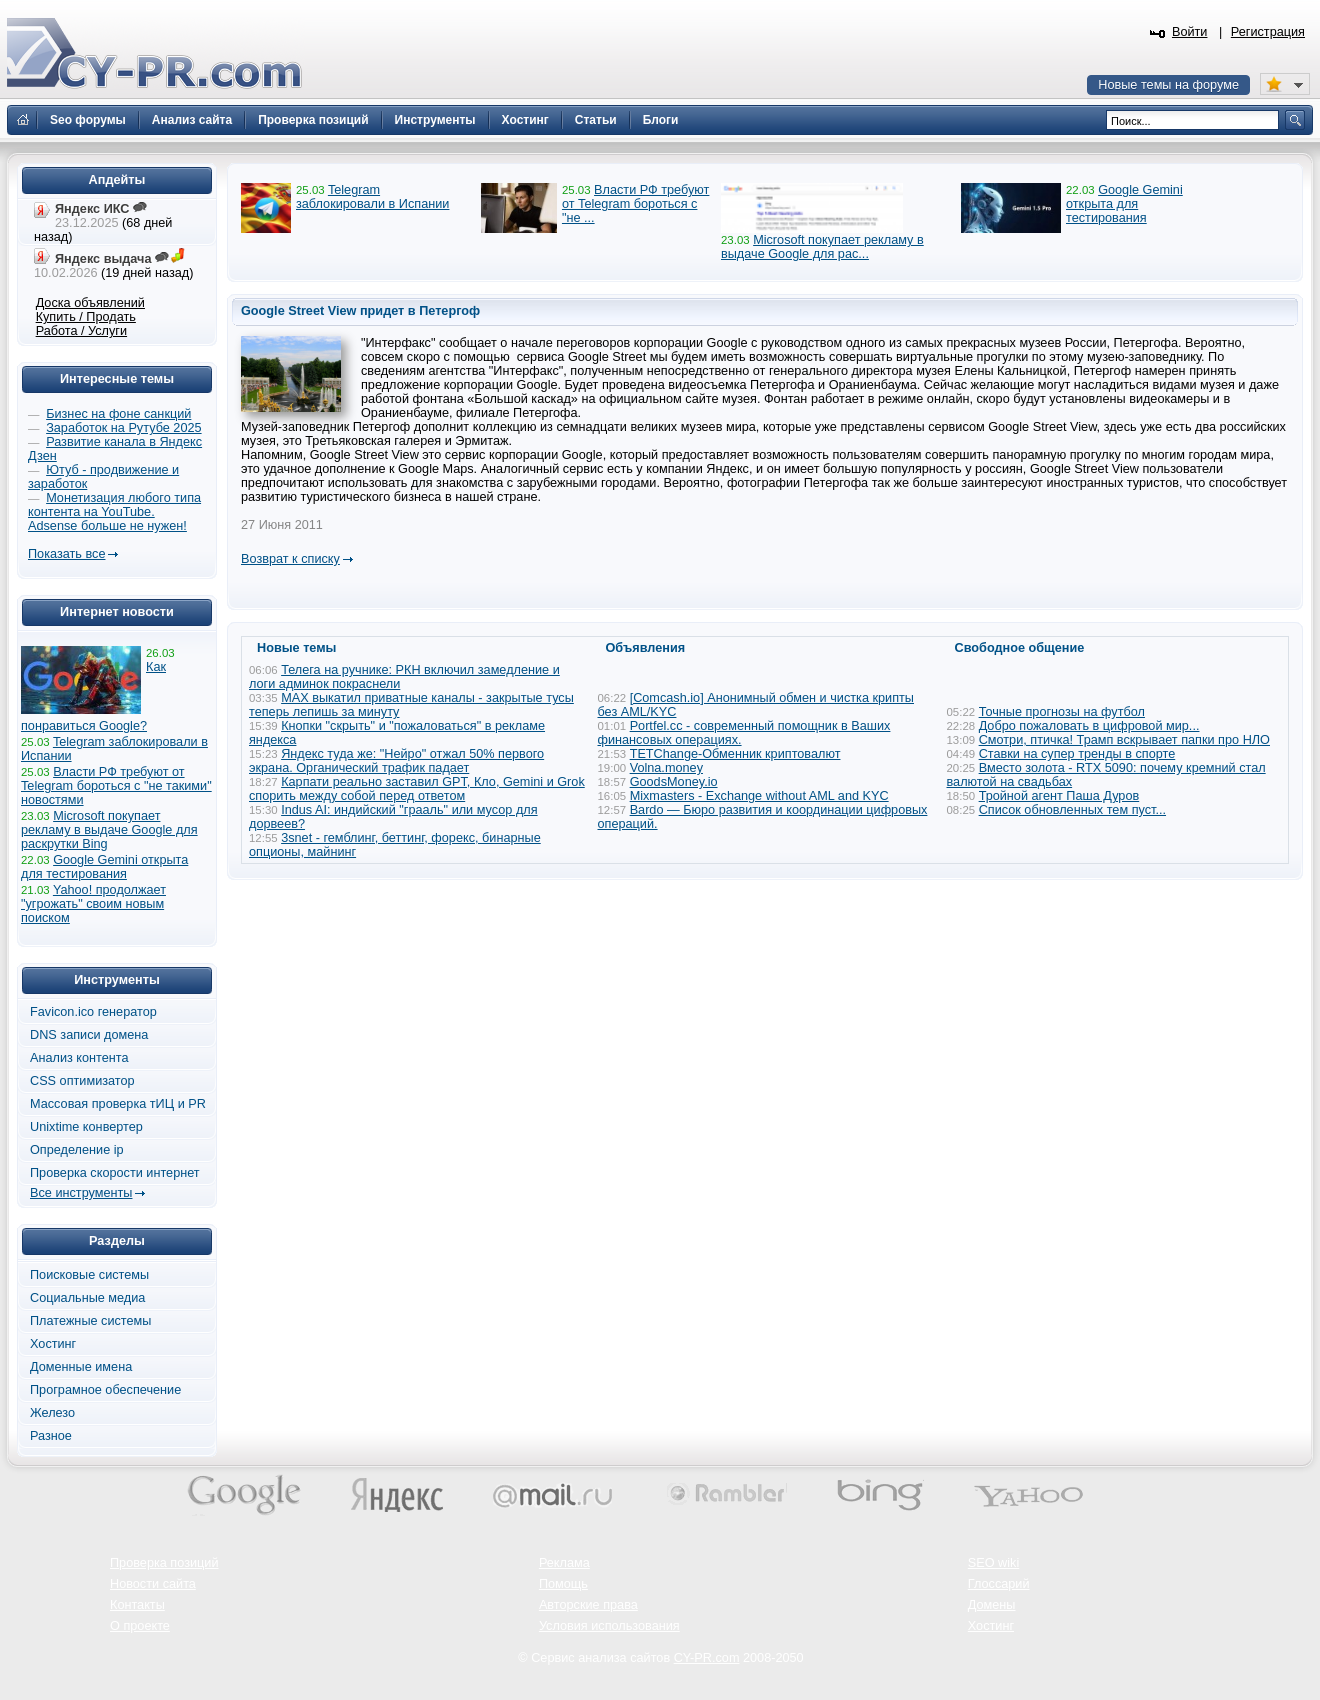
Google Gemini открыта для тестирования (1124, 204)
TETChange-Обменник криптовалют (735, 754)
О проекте (140, 1626)
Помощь (563, 1584)
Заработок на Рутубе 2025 (123, 428)
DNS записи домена (89, 1035)
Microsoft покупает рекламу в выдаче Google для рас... (822, 247)
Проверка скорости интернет (115, 1173)
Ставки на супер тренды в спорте (1077, 754)
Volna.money (666, 768)
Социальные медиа (87, 1298)
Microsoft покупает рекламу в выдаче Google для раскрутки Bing (109, 830)
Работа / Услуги (81, 331)
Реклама (564, 1563)
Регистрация (1268, 32)
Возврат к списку (290, 559)
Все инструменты (81, 1193)
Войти (1190, 32)
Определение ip (77, 1150)
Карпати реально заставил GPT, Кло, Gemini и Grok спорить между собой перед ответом (417, 789)
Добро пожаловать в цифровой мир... (1089, 726)
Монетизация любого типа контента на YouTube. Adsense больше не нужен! (114, 512)
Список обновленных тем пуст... (1072, 810)
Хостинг (53, 1344)
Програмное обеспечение (105, 1390)
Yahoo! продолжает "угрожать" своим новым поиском (93, 904)
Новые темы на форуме (1168, 85)
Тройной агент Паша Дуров (1059, 796)
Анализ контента (79, 1058)
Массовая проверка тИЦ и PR (118, 1104)
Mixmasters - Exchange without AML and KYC (759, 796)
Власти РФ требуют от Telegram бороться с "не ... (635, 204)
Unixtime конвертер (86, 1127)
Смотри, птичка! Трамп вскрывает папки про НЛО (1124, 740)
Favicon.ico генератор (93, 1012)
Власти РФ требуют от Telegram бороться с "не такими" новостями (116, 786)
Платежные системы (90, 1321)
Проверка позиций (164, 1563)
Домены (992, 1605)
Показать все (66, 554)
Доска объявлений (90, 303)
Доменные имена (81, 1367)
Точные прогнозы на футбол (1062, 712)
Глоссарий (999, 1584)
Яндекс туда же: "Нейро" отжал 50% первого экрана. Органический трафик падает (396, 761)
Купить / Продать (86, 317)
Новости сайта (153, 1584)
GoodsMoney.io (674, 782)
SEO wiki (993, 1563)
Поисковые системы (89, 1275)
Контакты (137, 1605)
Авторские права (588, 1605)
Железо (52, 1413)
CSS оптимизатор (82, 1081)
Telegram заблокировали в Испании (372, 197)
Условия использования (609, 1626)
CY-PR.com (707, 1658)
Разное (51, 1436)
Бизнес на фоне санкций (118, 414)
